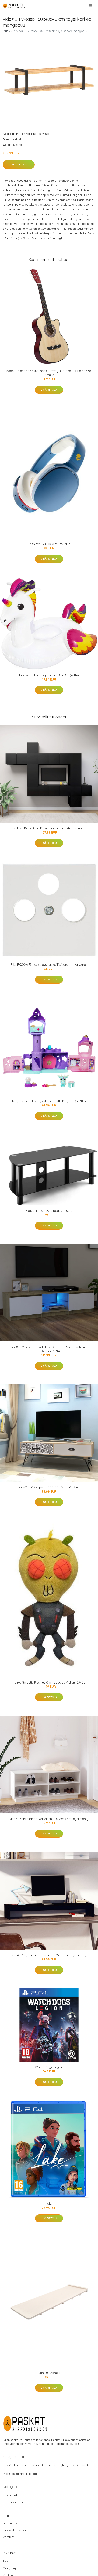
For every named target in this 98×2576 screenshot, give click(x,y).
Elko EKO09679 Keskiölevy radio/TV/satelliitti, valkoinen (49, 964)
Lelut (6, 2509)
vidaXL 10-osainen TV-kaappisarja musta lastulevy (49, 828)
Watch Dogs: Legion (49, 2067)
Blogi (6, 2561)
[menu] (90, 5)
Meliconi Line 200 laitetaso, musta (49, 1211)
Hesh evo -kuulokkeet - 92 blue (49, 544)
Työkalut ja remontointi (18, 2530)
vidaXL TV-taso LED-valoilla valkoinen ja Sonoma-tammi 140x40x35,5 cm (49, 1349)
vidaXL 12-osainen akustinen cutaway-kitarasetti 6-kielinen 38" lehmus (49, 373)
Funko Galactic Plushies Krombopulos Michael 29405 (49, 1682)
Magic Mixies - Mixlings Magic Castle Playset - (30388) (49, 1101)
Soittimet (9, 2516)
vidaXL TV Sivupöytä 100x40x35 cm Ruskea (49, 1487)
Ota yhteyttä (11, 2568)
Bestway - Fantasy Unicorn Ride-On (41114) (49, 675)
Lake (49, 2204)
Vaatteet (8, 2537)
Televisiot (44, 134)
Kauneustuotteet (14, 2502)
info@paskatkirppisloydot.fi (21, 2473)
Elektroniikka (28, 134)
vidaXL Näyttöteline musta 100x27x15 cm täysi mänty (49, 1955)
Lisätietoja (19, 164)
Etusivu (7, 31)
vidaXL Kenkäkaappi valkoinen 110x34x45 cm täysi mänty (49, 1819)
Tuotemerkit (11, 2523)
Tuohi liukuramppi (49, 2373)
